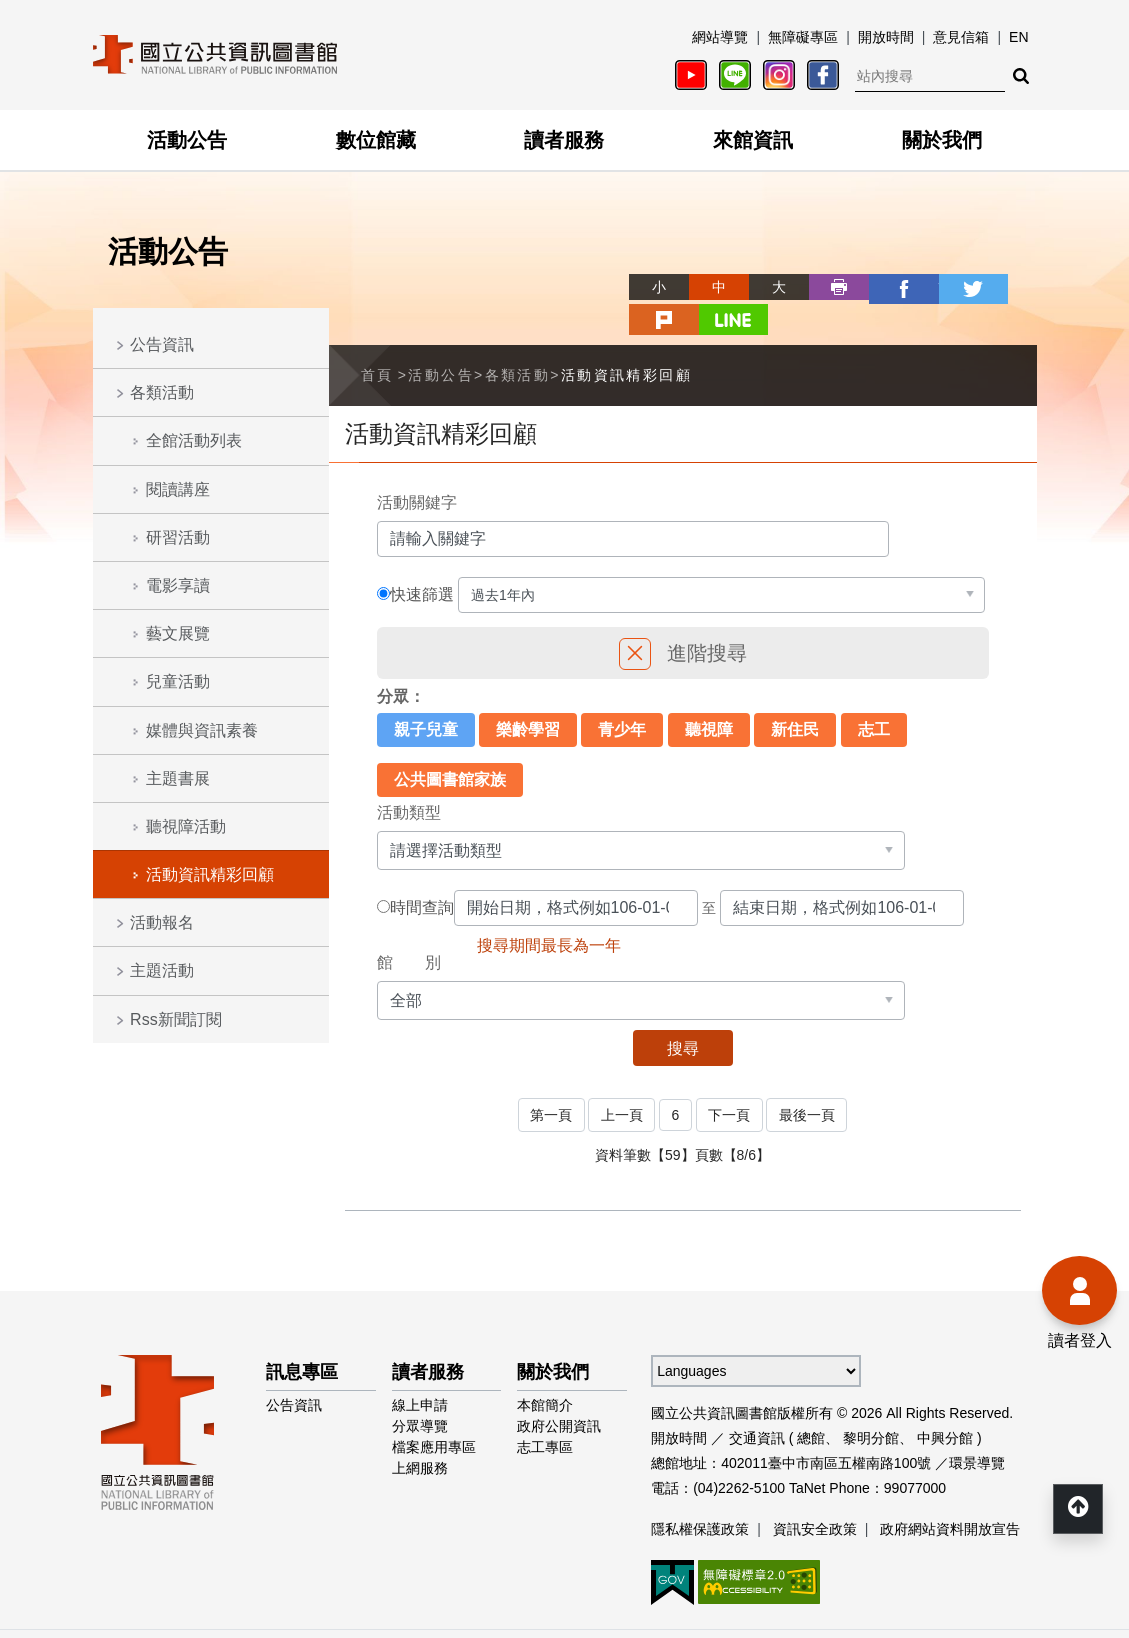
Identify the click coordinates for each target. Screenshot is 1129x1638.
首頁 (377, 340)
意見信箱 (961, 37)
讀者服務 (564, 140)
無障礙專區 (803, 37)
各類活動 (162, 392)
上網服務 (420, 1431)
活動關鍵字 (417, 467)
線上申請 (420, 1368)
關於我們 (942, 140)
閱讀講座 (178, 489)
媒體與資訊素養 (202, 730)
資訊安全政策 (815, 1492)
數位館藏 (376, 140)
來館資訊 (753, 140)
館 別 (409, 927)
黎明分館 (871, 1401)
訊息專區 (302, 1335)
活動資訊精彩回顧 (210, 874)
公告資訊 (162, 344)
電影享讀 (178, 585)
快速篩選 (422, 559)
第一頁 (549, 1079)
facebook (827, 287)
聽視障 (709, 694)
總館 (811, 1401)
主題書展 (178, 778)
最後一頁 (809, 1079)
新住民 (795, 694)
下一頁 (730, 1079)
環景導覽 (977, 1426)
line (1007, 287)
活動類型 (409, 777)
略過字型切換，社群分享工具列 (565, 268)
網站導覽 (720, 37)
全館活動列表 (194, 440)
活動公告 (187, 140)
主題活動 (162, 970)
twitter (887, 287)
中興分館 (945, 1401)
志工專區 (545, 1410)
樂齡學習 (528, 694)
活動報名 (162, 922)
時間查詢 (422, 873)
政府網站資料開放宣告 (950, 1492)
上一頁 (621, 1079)
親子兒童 (426, 694)
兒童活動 (178, 681)
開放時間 (886, 37)
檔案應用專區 (434, 1410)
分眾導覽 (420, 1389)
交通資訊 (757, 1401)
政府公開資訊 (559, 1389)
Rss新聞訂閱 (176, 1019)
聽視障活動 (186, 826)
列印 (767, 287)
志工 (874, 694)
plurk (947, 287)
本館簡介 (545, 1368)
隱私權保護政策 (700, 1492)
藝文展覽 (178, 633)
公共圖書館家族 (450, 744)
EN (1018, 37)
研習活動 (178, 537)
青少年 (622, 694)
